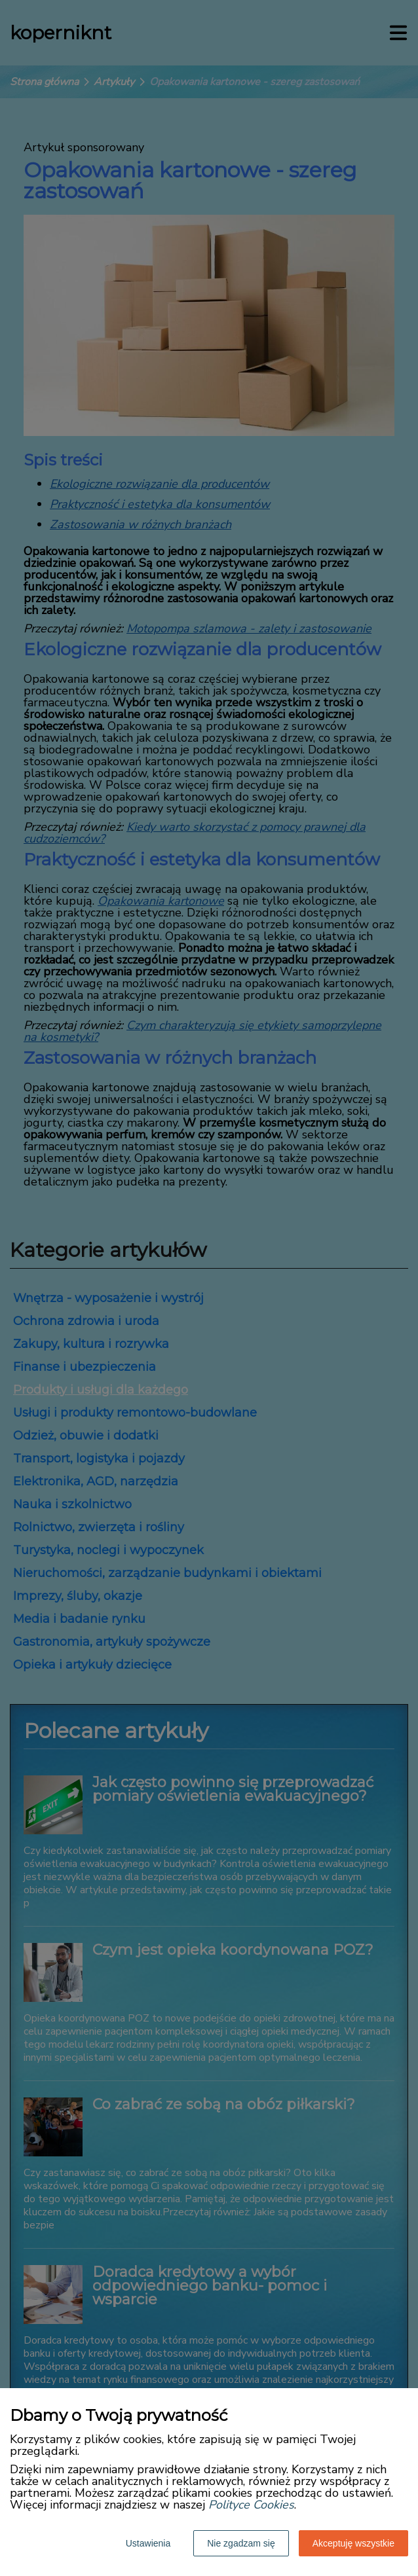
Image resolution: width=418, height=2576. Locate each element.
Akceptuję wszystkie (353, 2543)
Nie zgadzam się (241, 2543)
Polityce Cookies (251, 2505)
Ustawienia (148, 2543)
